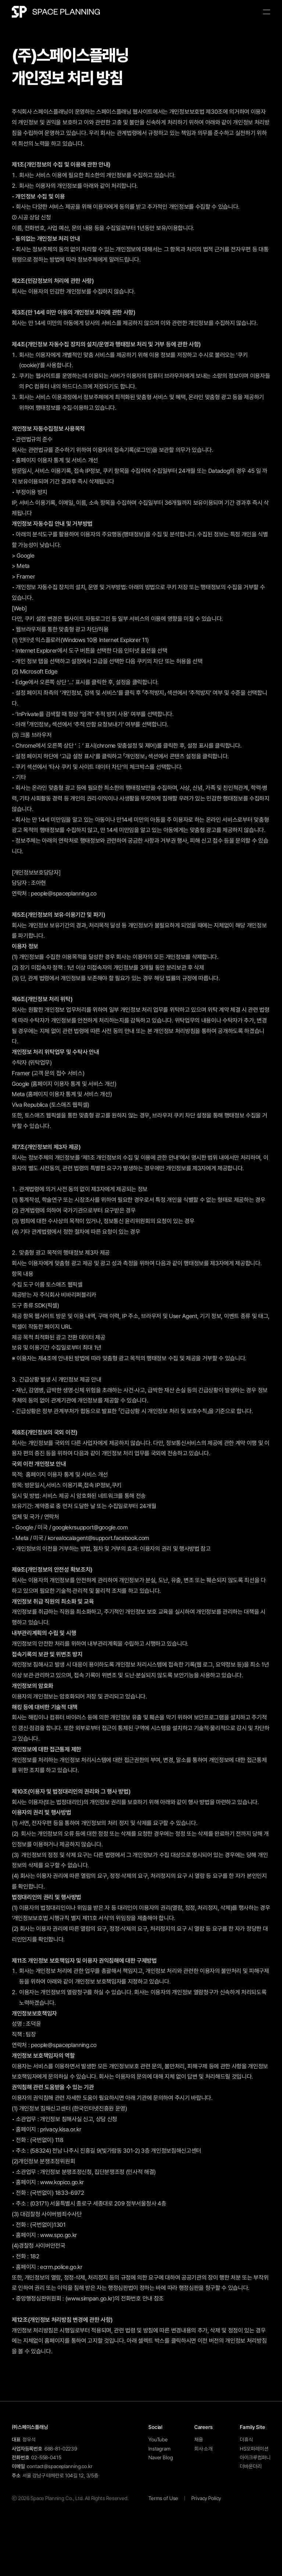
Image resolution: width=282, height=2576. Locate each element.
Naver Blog (160, 2457)
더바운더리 (250, 2466)
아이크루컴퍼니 (255, 2457)
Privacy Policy (206, 2498)
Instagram (159, 2449)
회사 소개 (203, 2449)
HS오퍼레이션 (254, 2449)
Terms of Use (163, 2498)
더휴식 (246, 2439)
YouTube (158, 2439)
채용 (198, 2439)
